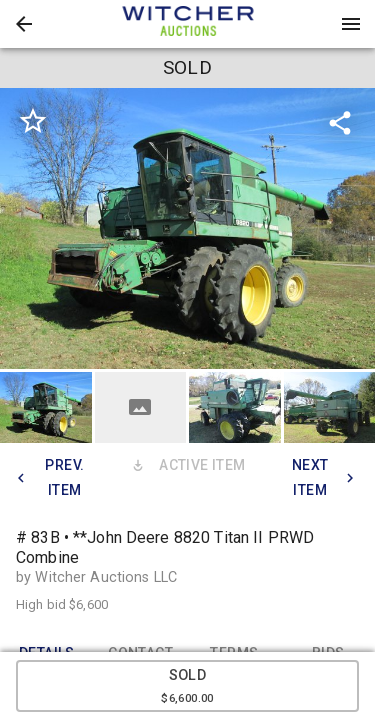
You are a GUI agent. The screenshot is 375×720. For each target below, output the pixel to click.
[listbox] (187, 228)
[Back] (24, 24)
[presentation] (188, 24)
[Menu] (351, 24)
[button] (24, 24)
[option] (187, 228)
